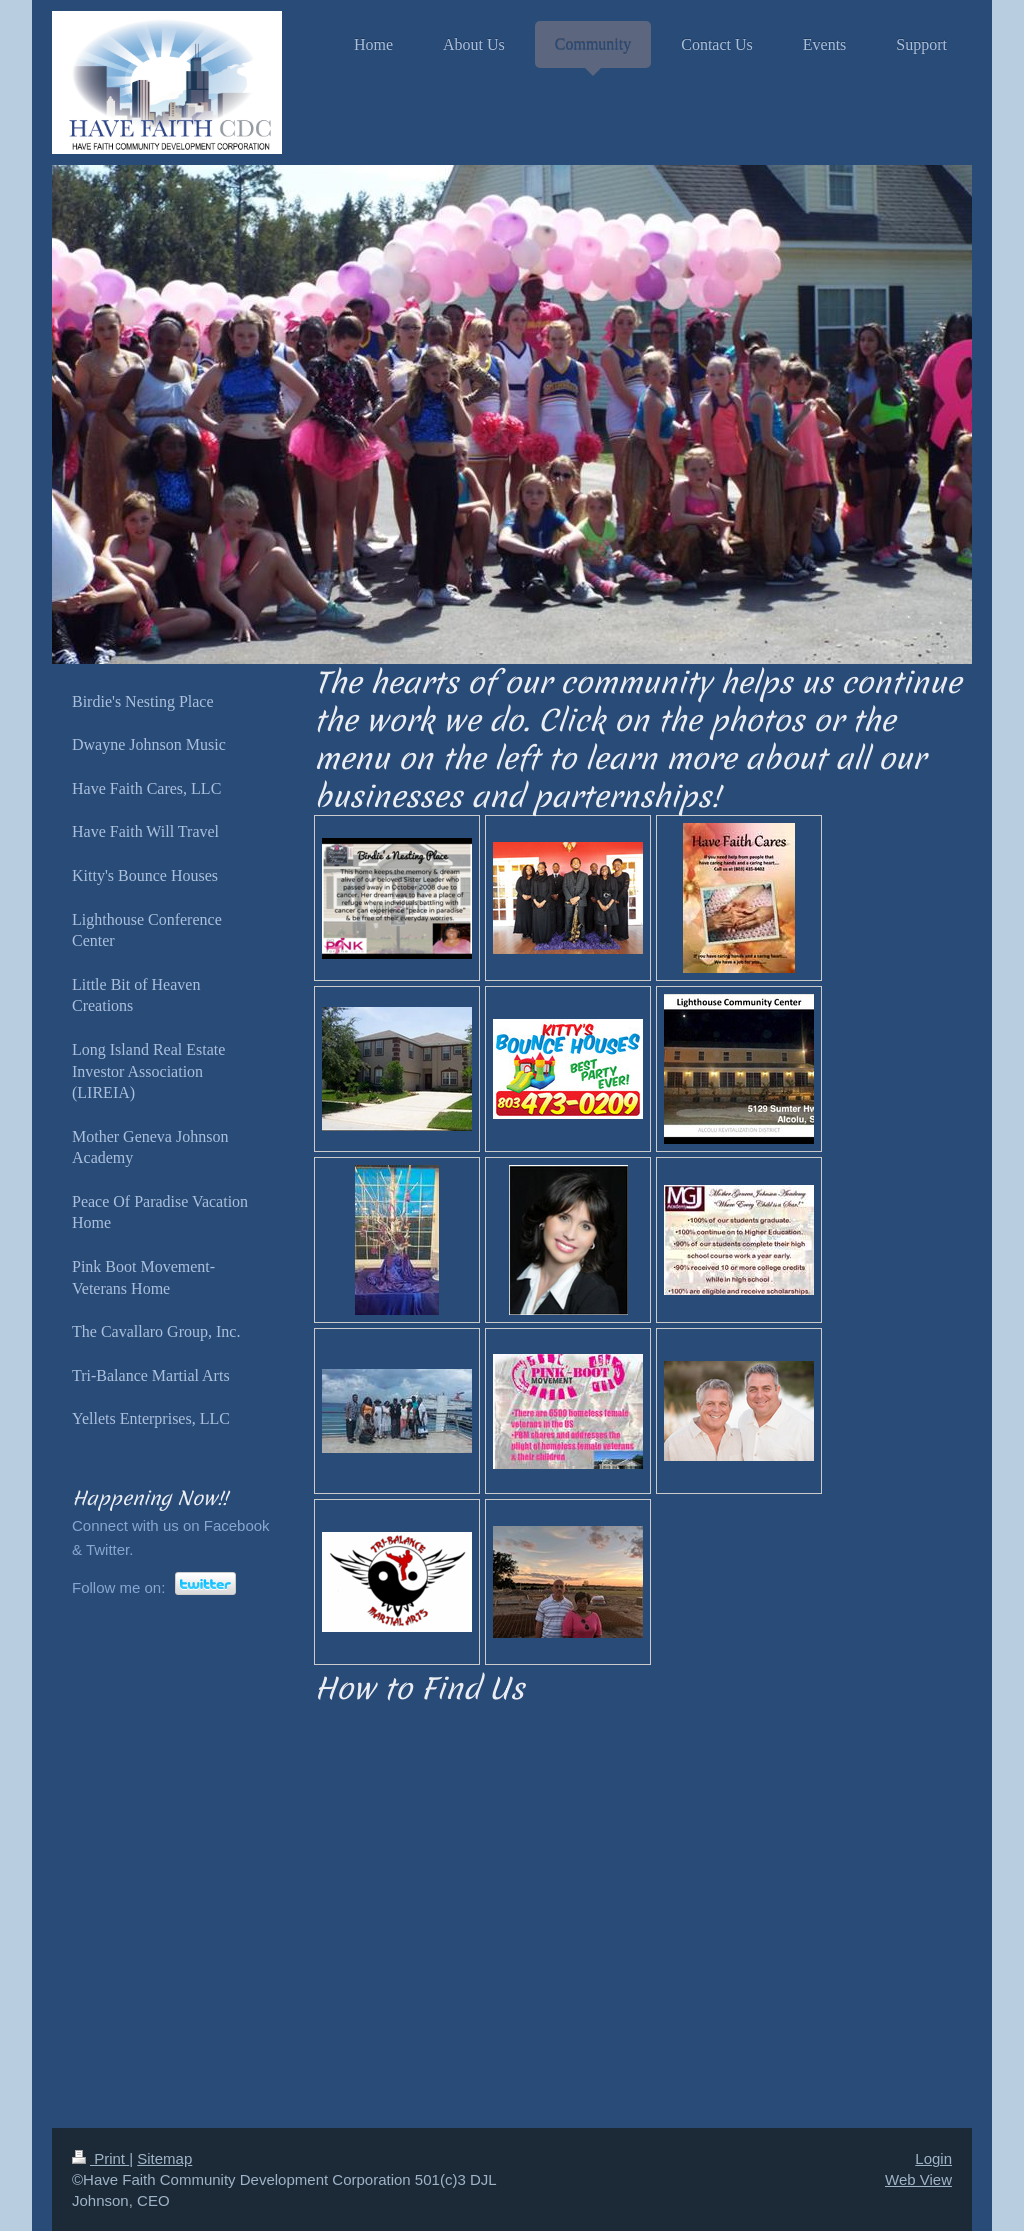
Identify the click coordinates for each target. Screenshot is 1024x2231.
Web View (918, 2179)
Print (100, 2158)
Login (933, 2158)
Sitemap (164, 2158)
